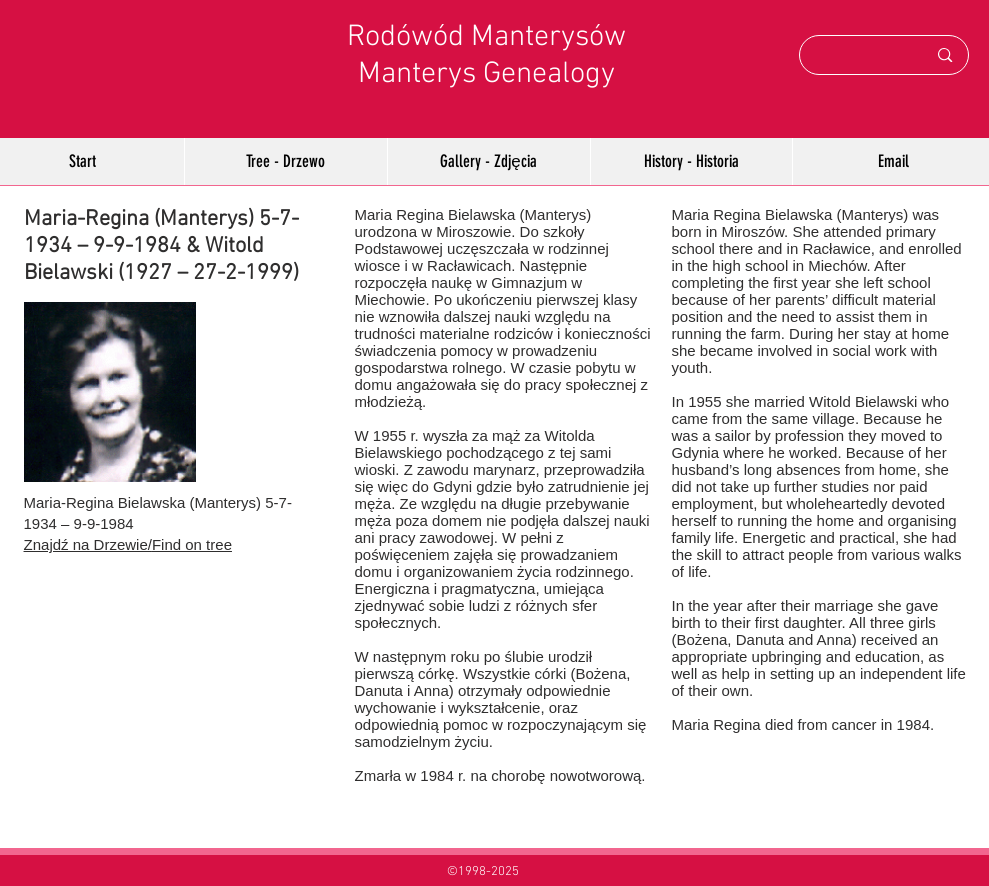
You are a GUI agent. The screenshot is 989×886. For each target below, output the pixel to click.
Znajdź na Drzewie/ (88, 544)
